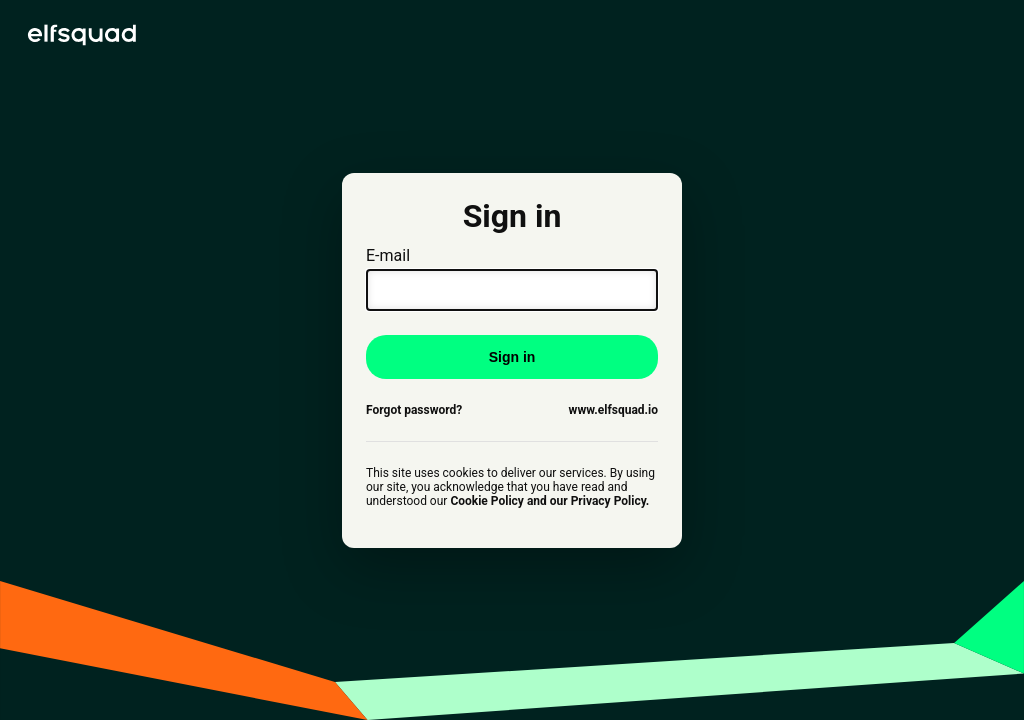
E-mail (512, 278)
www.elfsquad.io (613, 410)
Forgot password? (414, 410)
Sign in (512, 357)
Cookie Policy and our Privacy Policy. (549, 501)
